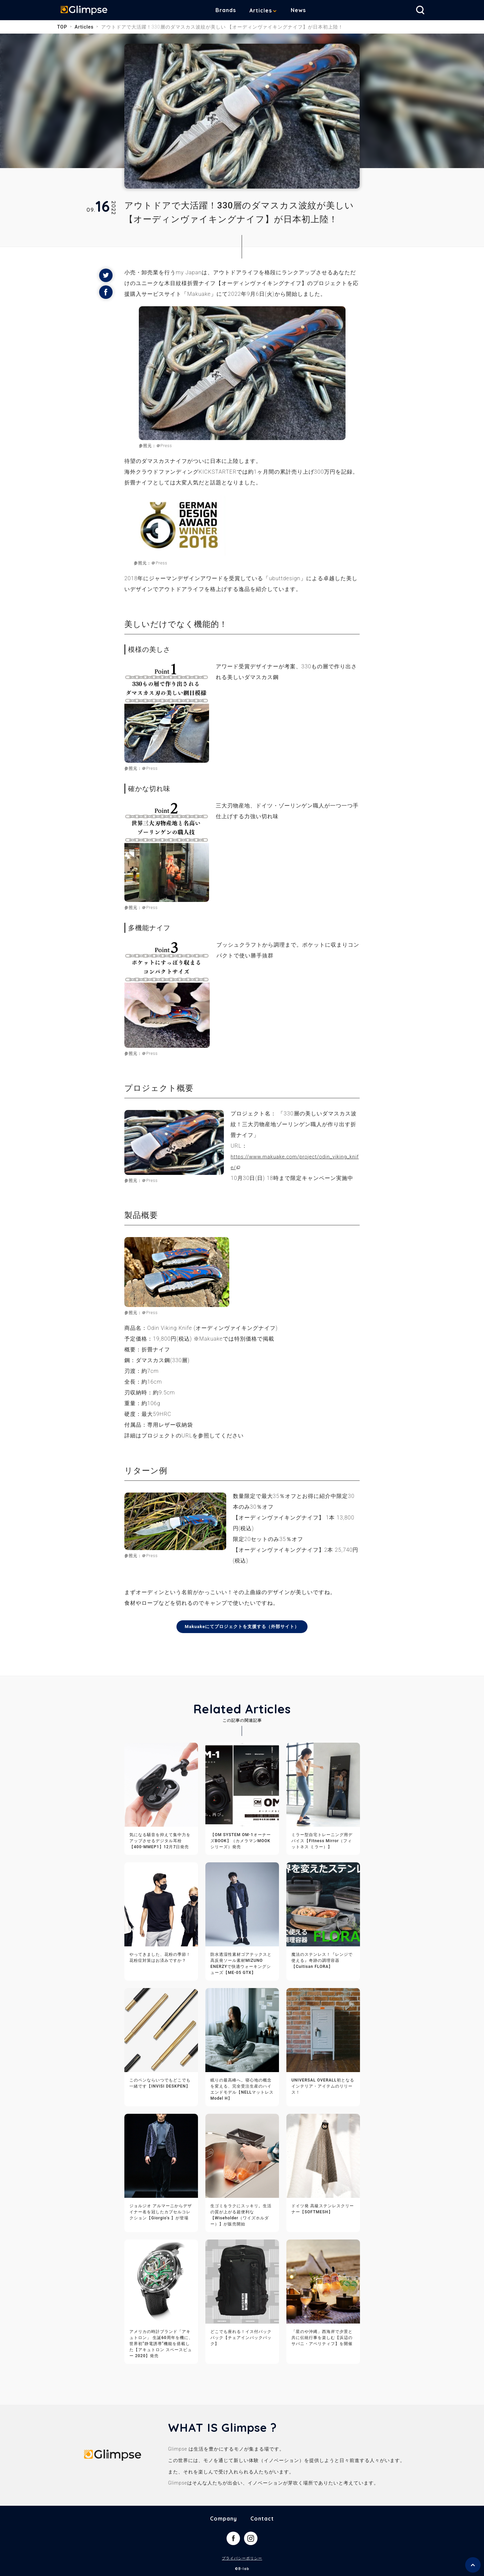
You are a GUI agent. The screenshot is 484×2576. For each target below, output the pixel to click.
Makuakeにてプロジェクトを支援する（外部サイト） (242, 1626)
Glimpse (87, 11)
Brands (230, 10)
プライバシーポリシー (242, 2558)
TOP (62, 27)
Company (223, 2518)
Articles (265, 10)
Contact (262, 2518)
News (303, 10)
